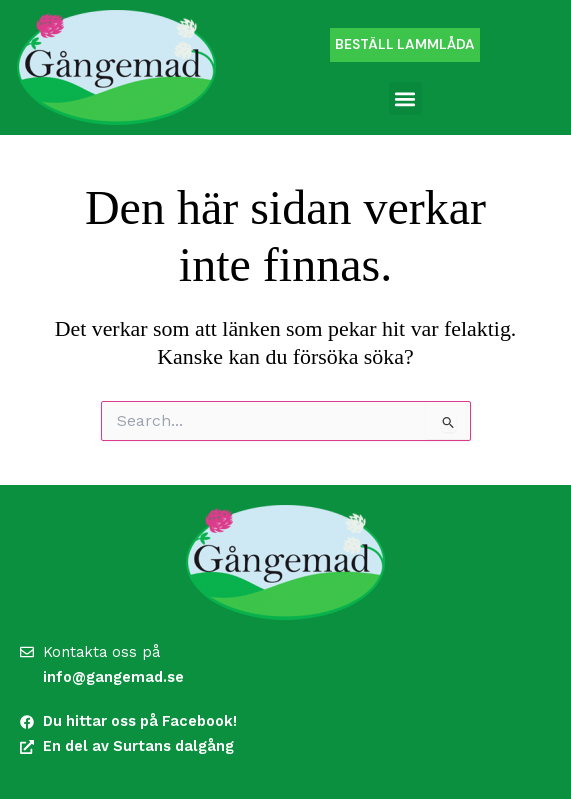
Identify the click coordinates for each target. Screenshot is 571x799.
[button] (405, 98)
